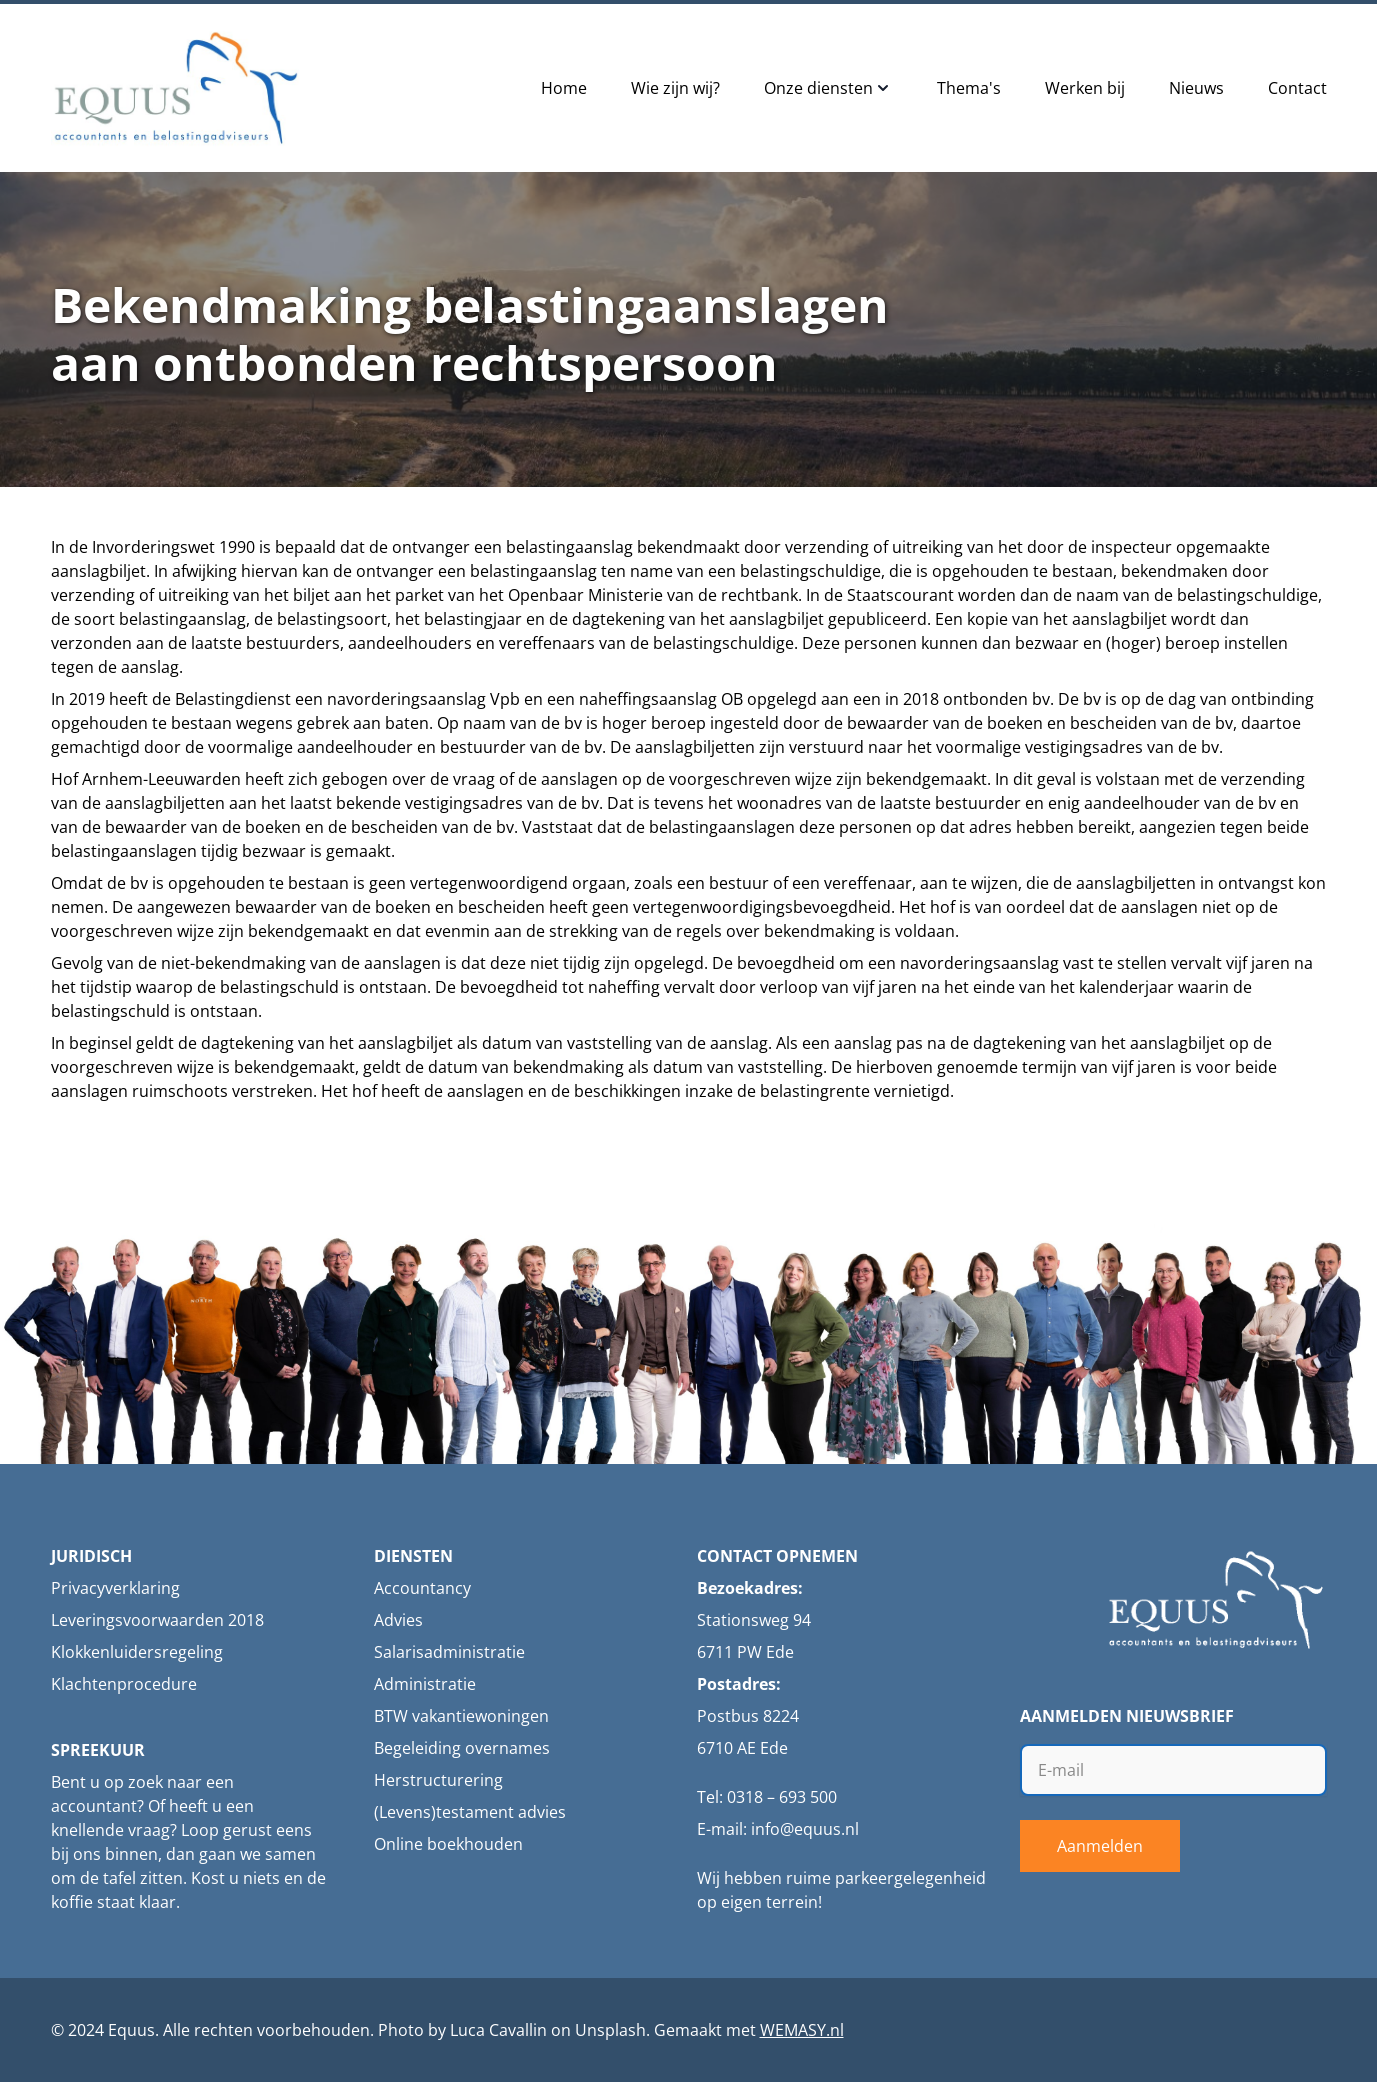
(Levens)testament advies (470, 1812)
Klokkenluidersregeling (137, 1652)
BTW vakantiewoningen (461, 1716)
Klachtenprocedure (124, 1684)
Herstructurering (438, 1780)
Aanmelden (1100, 1846)
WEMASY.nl (802, 2030)
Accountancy (422, 1588)
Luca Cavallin (498, 2030)
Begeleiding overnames (462, 1748)
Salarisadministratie (449, 1652)
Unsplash (610, 2030)
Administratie (425, 1684)
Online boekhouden (448, 1844)
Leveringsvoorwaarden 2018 (157, 1620)
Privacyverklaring (115, 1588)
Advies (398, 1620)
